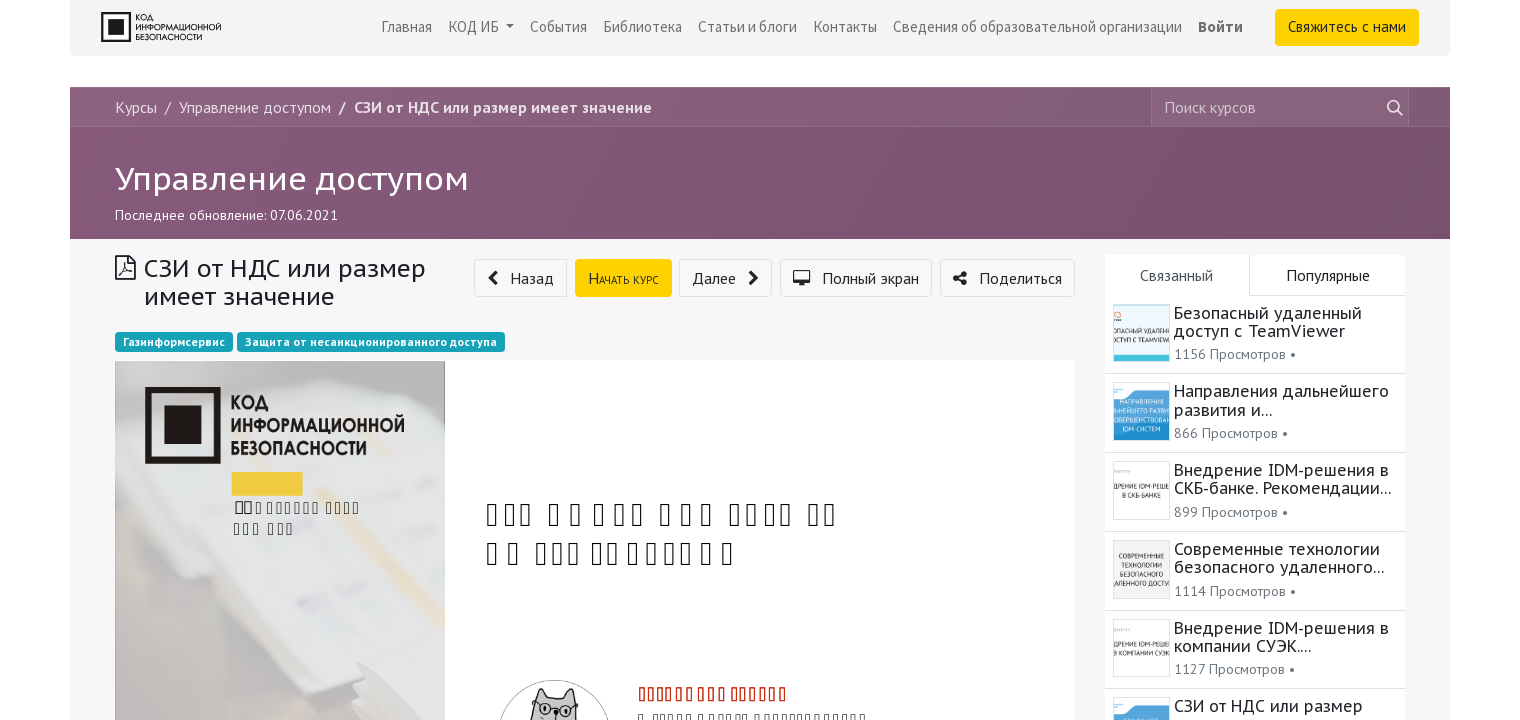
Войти (1220, 26)
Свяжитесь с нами (1347, 26)
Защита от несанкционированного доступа (371, 341)
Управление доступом (292, 178)
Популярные (1328, 275)
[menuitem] (406, 27)
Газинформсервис (174, 341)
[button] (520, 278)
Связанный (1176, 275)
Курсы (136, 107)
